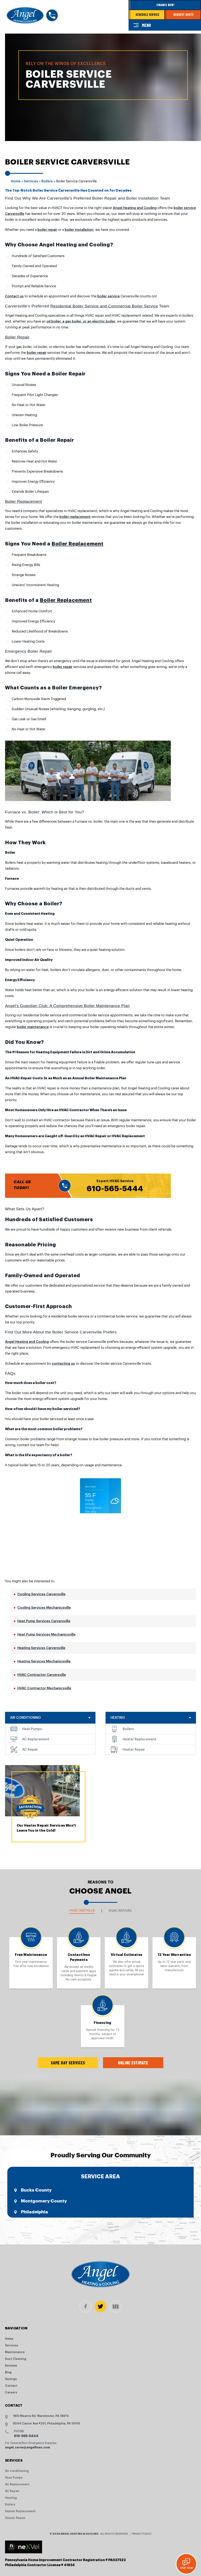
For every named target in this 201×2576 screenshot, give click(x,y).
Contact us (14, 296)
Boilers (128, 1729)
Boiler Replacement (23, 501)
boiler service (108, 296)
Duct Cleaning (15, 2359)
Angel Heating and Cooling (135, 208)
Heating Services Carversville (41, 1648)
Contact (11, 2385)
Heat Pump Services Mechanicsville (46, 1634)
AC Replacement (35, 1739)
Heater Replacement (139, 1739)
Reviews (11, 2365)
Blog (8, 2372)
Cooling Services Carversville (41, 1594)
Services (11, 2345)
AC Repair (30, 1749)
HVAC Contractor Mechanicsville (44, 1688)
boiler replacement (75, 517)
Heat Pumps (32, 1729)
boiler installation (79, 229)
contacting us (63, 1363)
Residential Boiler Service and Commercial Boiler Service (104, 306)
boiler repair (47, 229)
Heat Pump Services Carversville (43, 1621)
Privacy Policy (142, 2534)
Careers (11, 2392)
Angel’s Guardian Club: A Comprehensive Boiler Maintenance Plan (67, 1006)
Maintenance (15, 2352)
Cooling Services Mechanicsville (44, 1607)
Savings (11, 2379)
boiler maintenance (33, 1027)
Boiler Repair (17, 337)
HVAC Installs (82, 1910)
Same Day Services (68, 2062)
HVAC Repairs (120, 1910)
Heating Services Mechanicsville (44, 1661)
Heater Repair (134, 1749)
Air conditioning (25, 1717)
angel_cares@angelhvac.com (27, 2447)
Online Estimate (133, 2062)
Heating (118, 1717)
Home (16, 181)
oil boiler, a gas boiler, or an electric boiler (80, 321)
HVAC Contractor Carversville (41, 1675)
